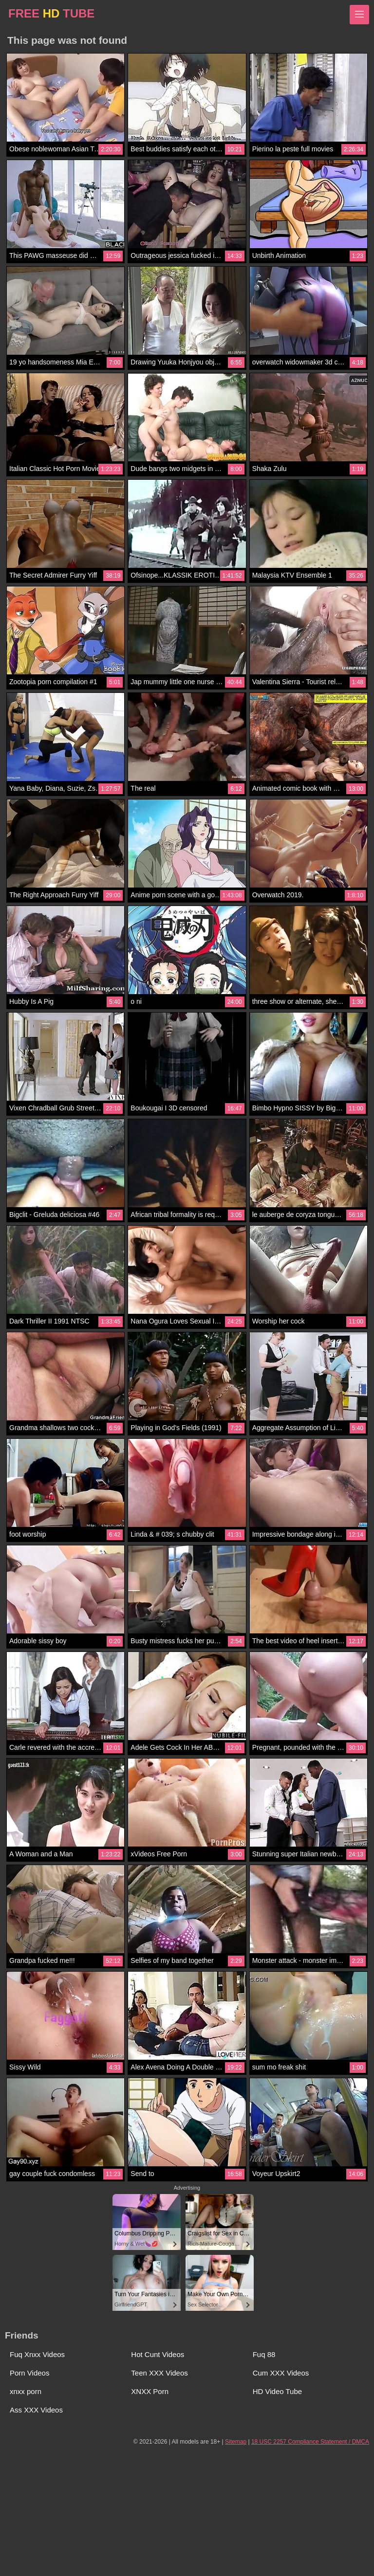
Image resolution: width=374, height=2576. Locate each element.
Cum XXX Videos (281, 2373)
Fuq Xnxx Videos (37, 2354)
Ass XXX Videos (36, 2410)
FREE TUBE (51, 13)
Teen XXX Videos (159, 2373)
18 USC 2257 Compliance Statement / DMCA (310, 2441)
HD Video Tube (277, 2391)
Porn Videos (29, 2373)
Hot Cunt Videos (157, 2354)
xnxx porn (25, 2391)
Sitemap (235, 2441)
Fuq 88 (264, 2354)
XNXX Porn (149, 2391)
